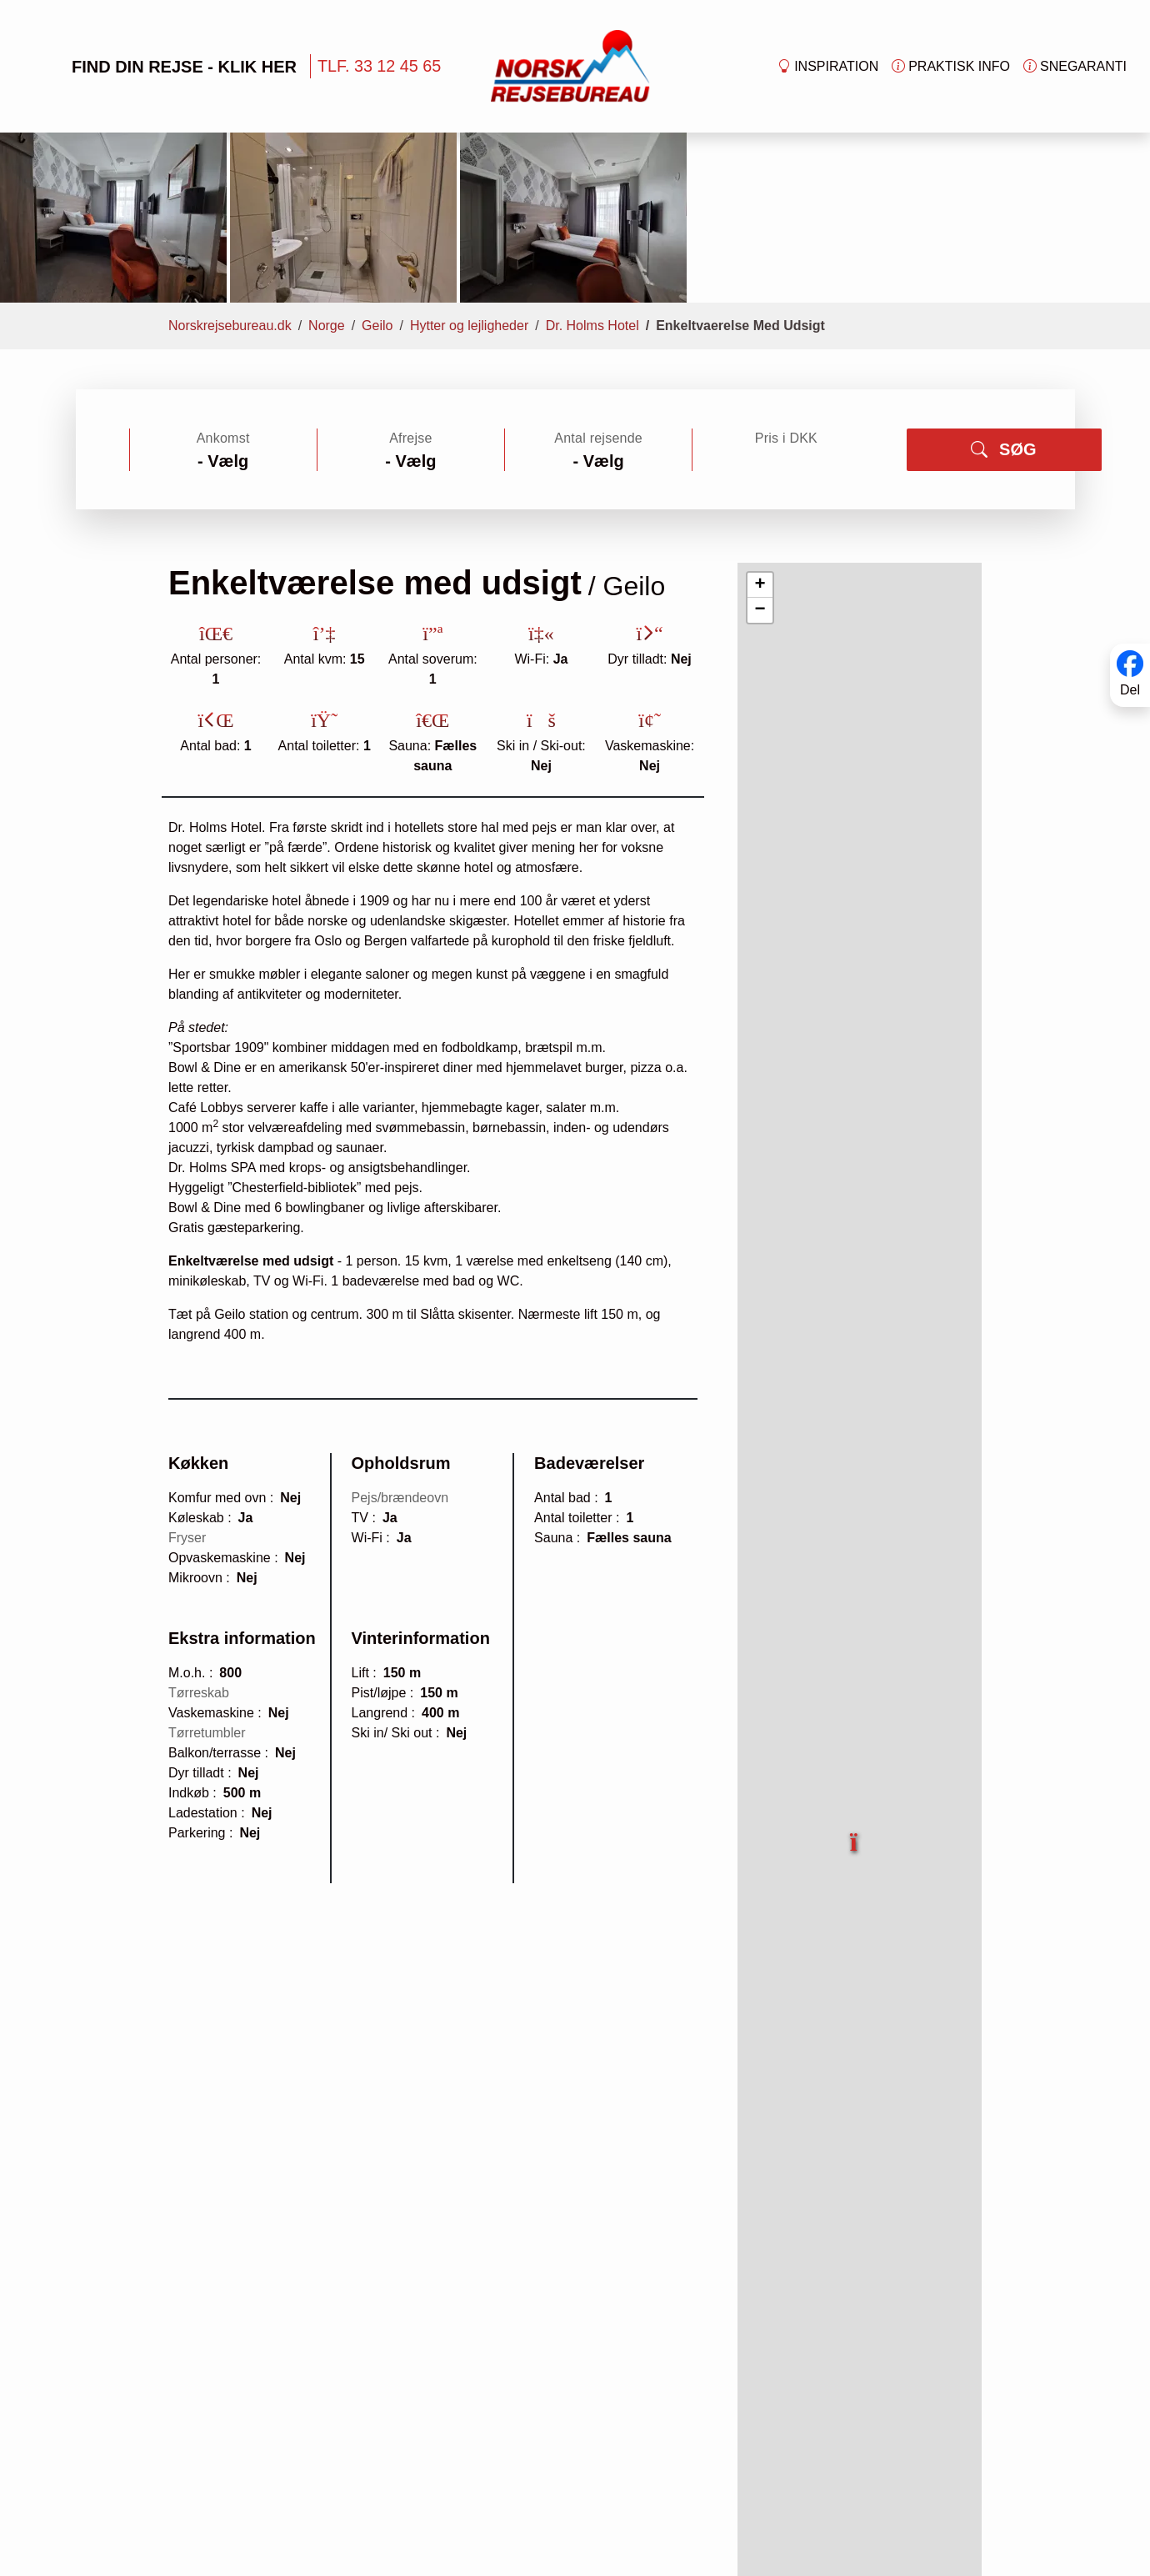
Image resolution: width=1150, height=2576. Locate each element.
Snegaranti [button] (1075, 67)
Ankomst (223, 288)
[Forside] (570, 65)
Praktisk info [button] (951, 67)
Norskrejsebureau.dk (230, 175)
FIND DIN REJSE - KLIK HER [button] (158, 66)
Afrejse (410, 288)
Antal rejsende (598, 288)
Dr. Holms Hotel (592, 175)
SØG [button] (1003, 299)
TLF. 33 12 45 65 (379, 66)
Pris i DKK (786, 288)
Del (1130, 691)
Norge (326, 175)
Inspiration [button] (828, 67)
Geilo (377, 175)
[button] (855, 1682)
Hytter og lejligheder (469, 175)
